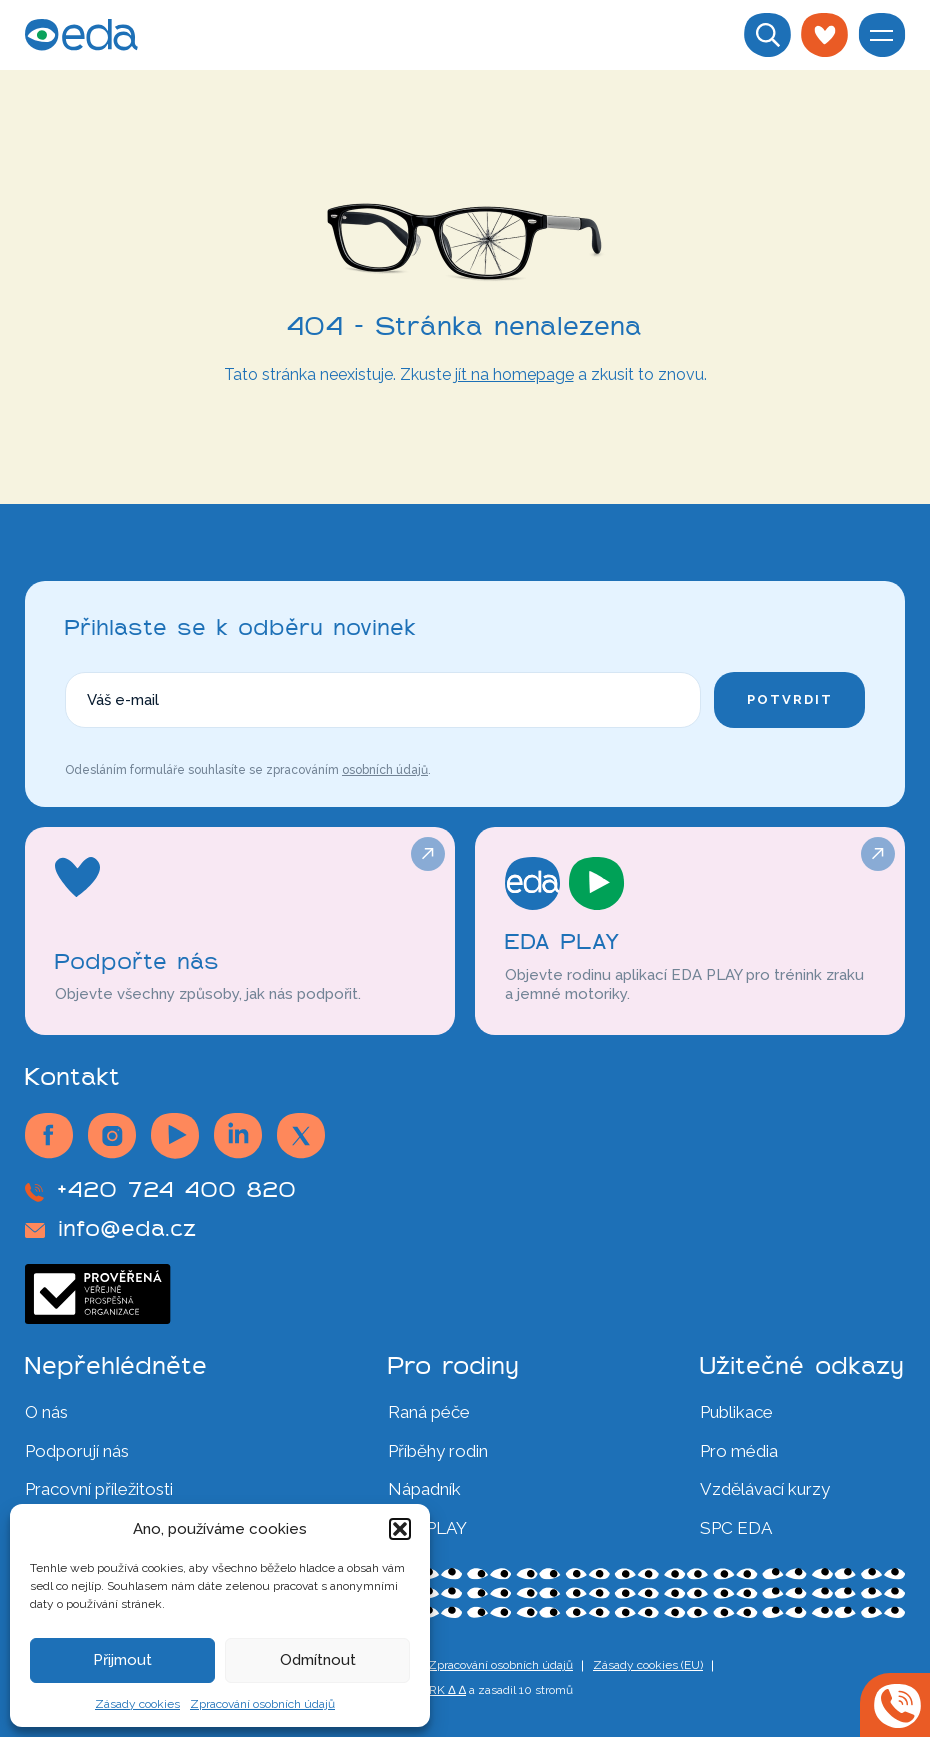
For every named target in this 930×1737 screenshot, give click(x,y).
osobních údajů (385, 770)
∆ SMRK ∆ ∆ (433, 1690)
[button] (400, 1529)
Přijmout (122, 1660)
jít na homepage (514, 374)
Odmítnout (318, 1660)
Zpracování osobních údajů (262, 1704)
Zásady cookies (137, 1704)
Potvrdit (790, 699)
